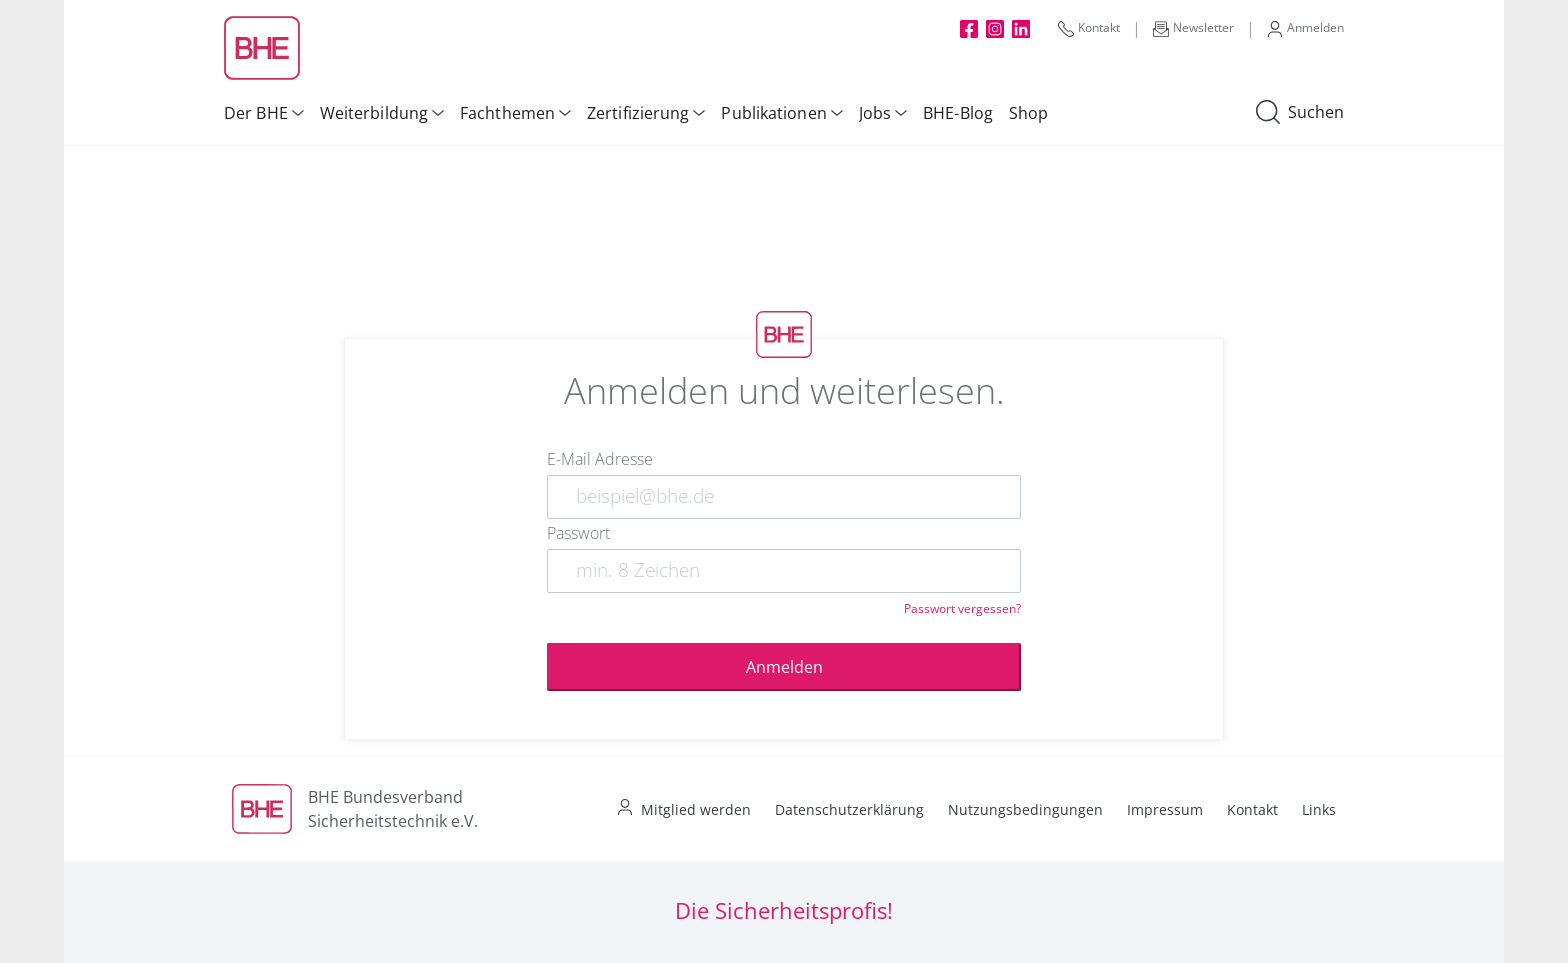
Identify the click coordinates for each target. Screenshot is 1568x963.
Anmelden (1305, 28)
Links (1319, 809)
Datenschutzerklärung (849, 809)
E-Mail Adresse (600, 459)
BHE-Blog (958, 113)
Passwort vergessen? (962, 608)
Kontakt (1089, 28)
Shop (1028, 113)
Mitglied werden (696, 809)
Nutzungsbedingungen (1025, 809)
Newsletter (1193, 28)
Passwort (578, 533)
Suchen (1300, 113)
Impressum (1165, 809)
